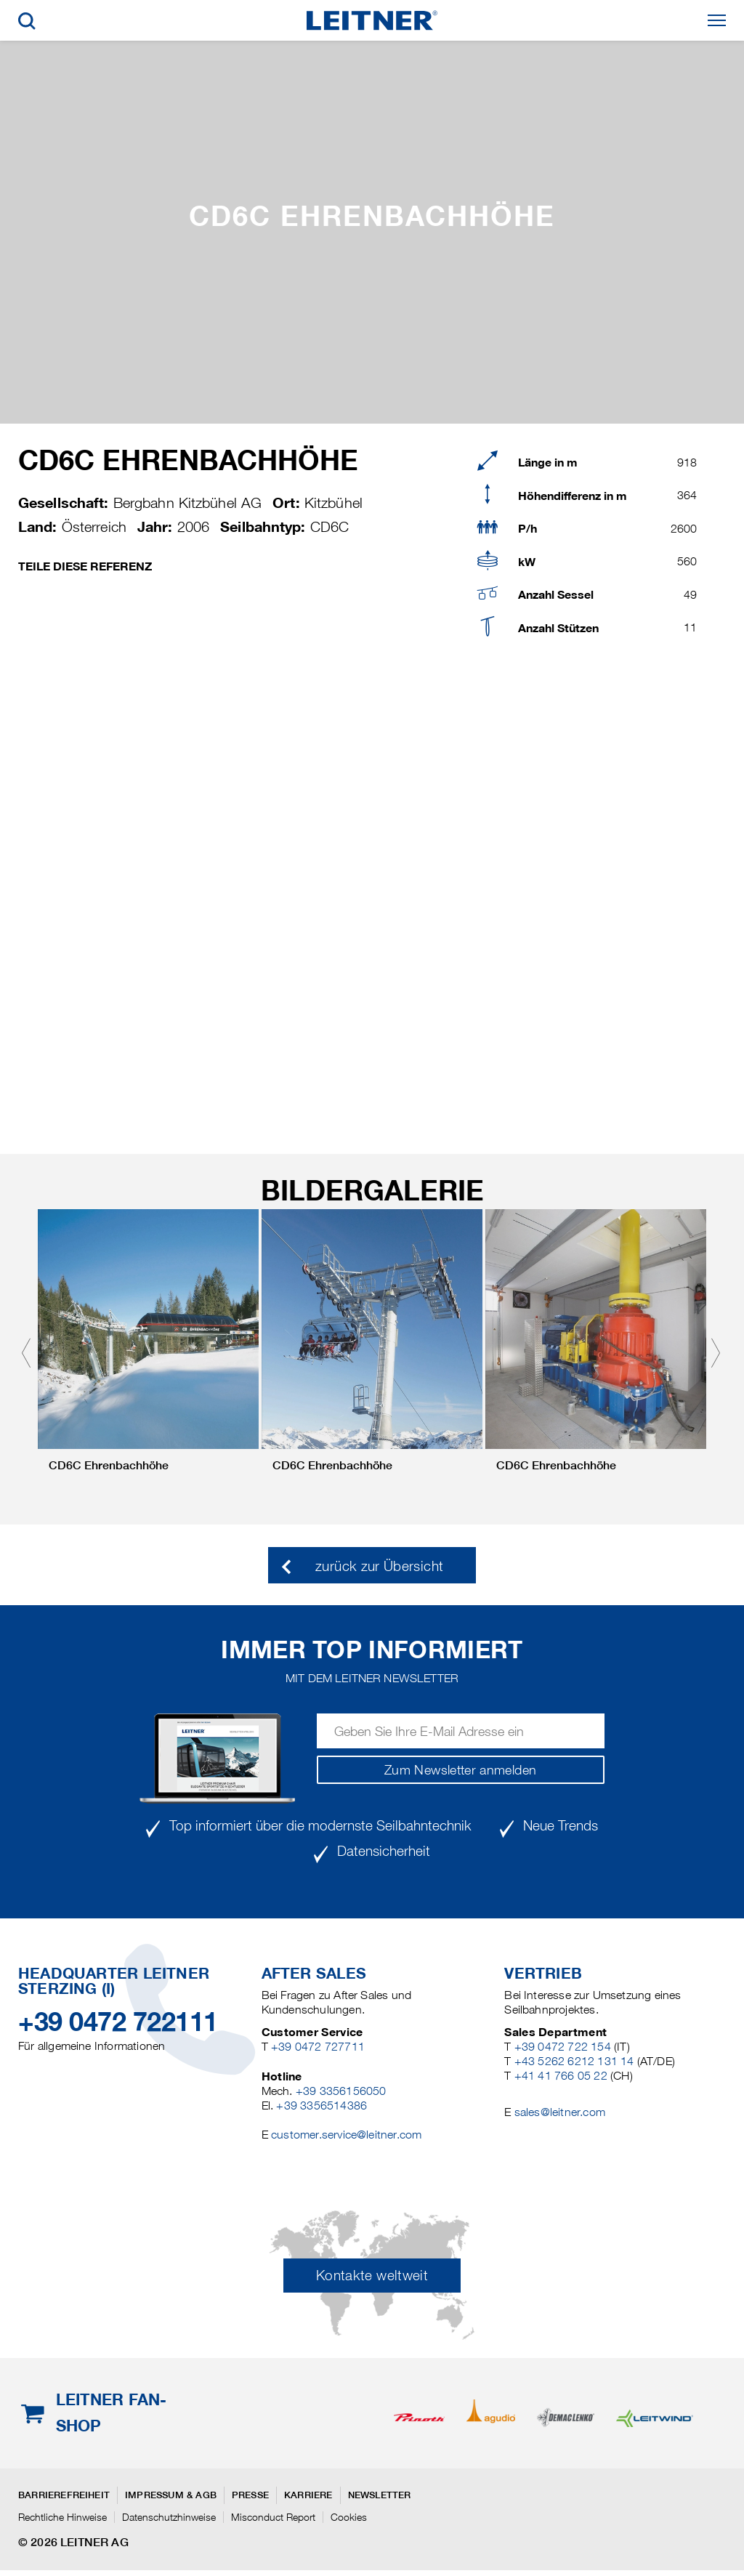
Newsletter (379, 2495)
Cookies (349, 2517)
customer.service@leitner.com (346, 2134)
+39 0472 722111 (118, 2022)
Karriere (308, 2495)
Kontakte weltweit (372, 2275)
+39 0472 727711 (318, 2047)
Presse (250, 2495)
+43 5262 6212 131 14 (574, 2061)
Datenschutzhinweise (169, 2517)
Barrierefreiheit (64, 2495)
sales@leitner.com (559, 2112)
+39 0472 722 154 (562, 2047)
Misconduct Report (273, 2517)
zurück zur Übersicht (379, 1566)
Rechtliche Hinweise (62, 2517)
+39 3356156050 (341, 2091)
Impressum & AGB (171, 2495)
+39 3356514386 (321, 2105)
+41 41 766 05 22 (560, 2076)
